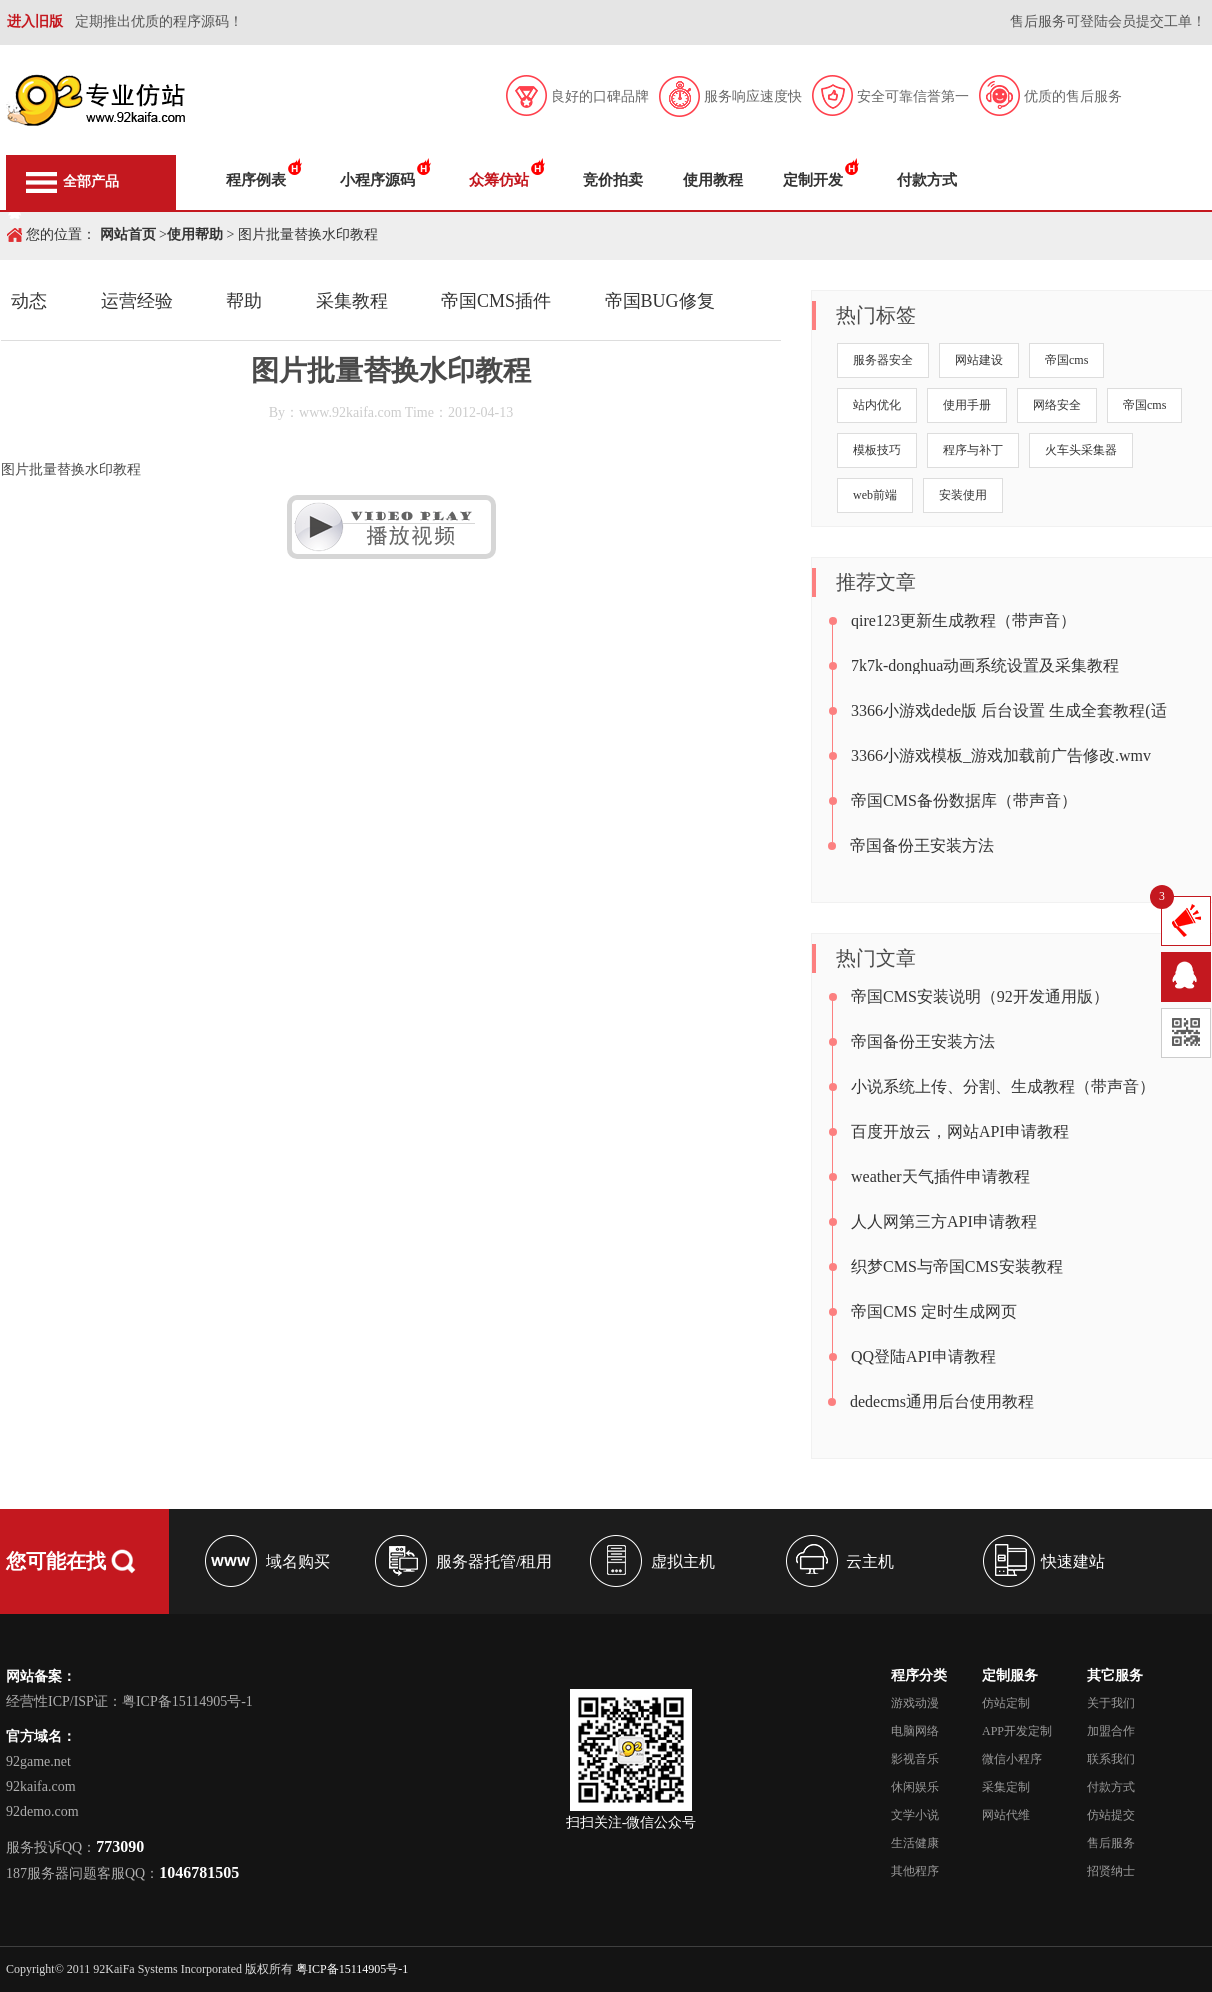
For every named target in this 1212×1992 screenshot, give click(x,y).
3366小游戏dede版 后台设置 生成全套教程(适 (1009, 710)
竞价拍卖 (613, 180)
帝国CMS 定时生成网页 (934, 1311)
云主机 (870, 1561)
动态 (29, 301)
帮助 (244, 301)
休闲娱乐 (915, 1787)
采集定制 (1006, 1787)
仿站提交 (1111, 1815)
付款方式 (927, 180)
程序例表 (256, 180)
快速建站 (1073, 1561)
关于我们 (1111, 1703)
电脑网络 (915, 1731)
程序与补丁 (973, 450)
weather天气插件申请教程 (940, 1176)
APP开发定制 (1017, 1731)
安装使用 (963, 495)
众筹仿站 (499, 180)
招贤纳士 (1111, 1871)
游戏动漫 (915, 1703)
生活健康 (915, 1843)
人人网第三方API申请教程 (944, 1221)
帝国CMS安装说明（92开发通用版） (980, 996)
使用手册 (967, 405)
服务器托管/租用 (494, 1561)
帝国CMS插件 (496, 301)
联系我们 (1111, 1759)
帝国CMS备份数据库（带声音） (964, 800)
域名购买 (298, 1561)
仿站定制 (1006, 1703)
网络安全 (1057, 405)
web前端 (875, 495)
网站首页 (128, 234)
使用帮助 (195, 234)
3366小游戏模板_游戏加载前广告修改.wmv (1001, 755)
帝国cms (1066, 360)
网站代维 (1006, 1815)
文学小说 (915, 1815)
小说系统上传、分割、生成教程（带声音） (1003, 1086)
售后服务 (1111, 1843)
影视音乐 (915, 1759)
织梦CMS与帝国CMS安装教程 (957, 1266)
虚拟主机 (683, 1561)
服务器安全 (883, 360)
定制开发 (813, 180)
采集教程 (352, 301)
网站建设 (979, 360)
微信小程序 (1012, 1759)
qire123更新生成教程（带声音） (963, 620)
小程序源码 (377, 180)
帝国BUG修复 (660, 301)
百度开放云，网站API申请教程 (960, 1131)
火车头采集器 (1081, 450)
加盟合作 (1111, 1731)
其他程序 (915, 1871)
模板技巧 (877, 450)
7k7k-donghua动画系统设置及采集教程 (985, 665)
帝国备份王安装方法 (922, 845)
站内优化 (877, 405)
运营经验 (137, 301)
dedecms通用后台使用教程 (942, 1401)
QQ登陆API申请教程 (923, 1356)
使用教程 (713, 180)
